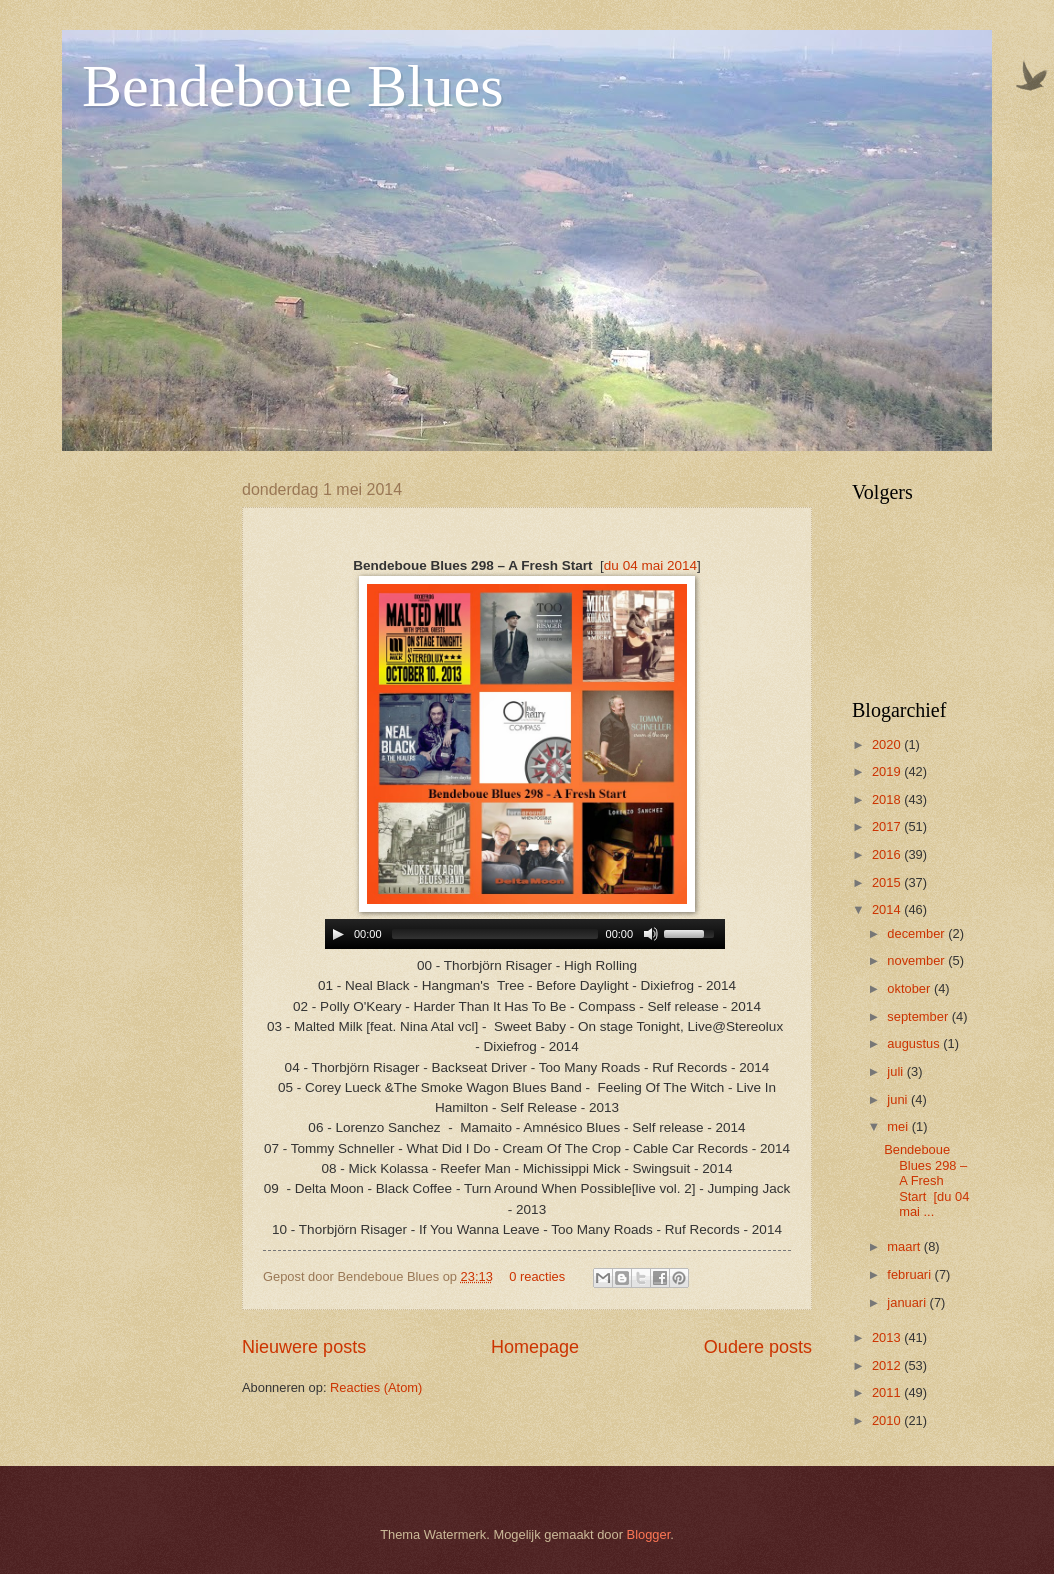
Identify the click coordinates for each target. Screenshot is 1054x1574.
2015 (888, 882)
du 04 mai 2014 (650, 565)
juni (899, 1099)
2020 (888, 744)
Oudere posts (758, 1347)
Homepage (535, 1347)
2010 (888, 1420)
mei (899, 1126)
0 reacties (537, 1276)
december (917, 933)
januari (908, 1302)
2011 (888, 1392)
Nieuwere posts (304, 1347)
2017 (888, 826)
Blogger (649, 1534)
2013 (888, 1337)
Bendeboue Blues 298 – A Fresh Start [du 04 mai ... (926, 1180)
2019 (888, 771)
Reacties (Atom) (376, 1387)
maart (905, 1246)
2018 (888, 799)
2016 (888, 854)
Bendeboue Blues (293, 86)
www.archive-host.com (527, 934)
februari (910, 1274)
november (917, 960)
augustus (915, 1043)
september (919, 1016)
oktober (910, 988)
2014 (888, 909)
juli (896, 1071)
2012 (888, 1365)
